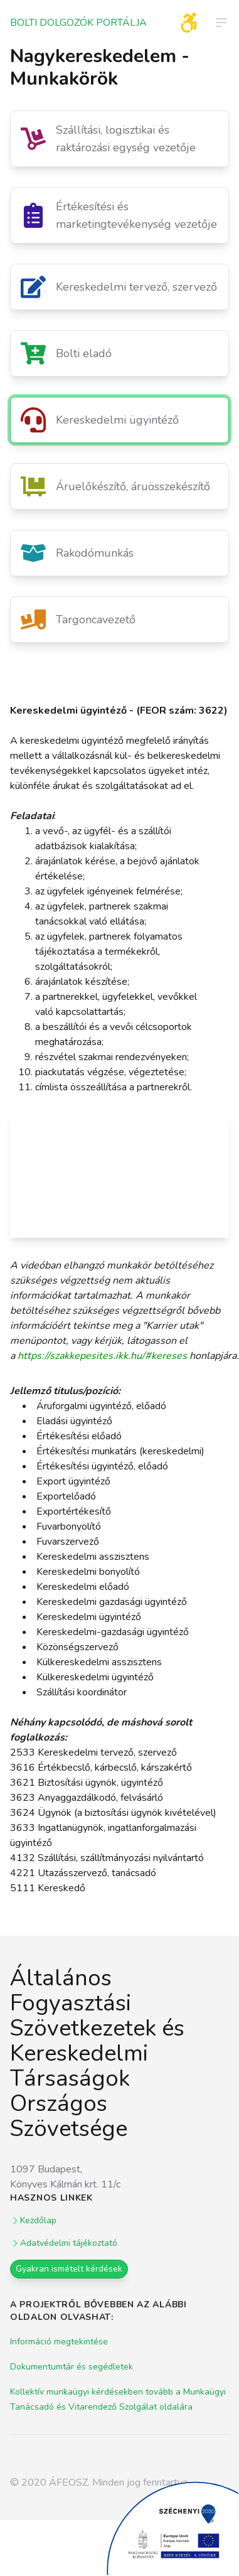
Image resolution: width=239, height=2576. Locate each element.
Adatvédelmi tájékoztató (63, 2243)
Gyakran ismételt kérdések (69, 2269)
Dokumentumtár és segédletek (71, 2367)
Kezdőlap (33, 2220)
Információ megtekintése (59, 2342)
